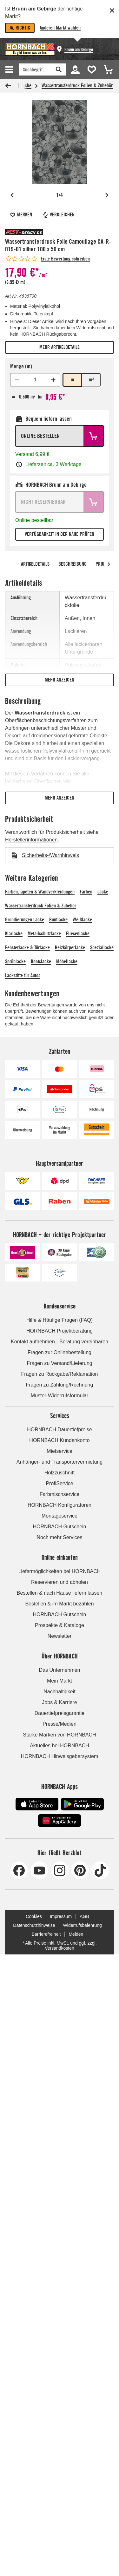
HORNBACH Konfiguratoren (59, 1505)
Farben (86, 892)
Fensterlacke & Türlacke (27, 948)
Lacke (102, 892)
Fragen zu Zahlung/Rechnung (59, 1384)
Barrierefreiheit (46, 1934)
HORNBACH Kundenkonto (59, 1440)
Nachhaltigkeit (59, 1691)
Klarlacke (14, 934)
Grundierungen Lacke (24, 920)
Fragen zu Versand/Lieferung (59, 1363)
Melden (76, 1934)
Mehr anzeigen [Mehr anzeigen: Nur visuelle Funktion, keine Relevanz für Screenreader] (59, 680)
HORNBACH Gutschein (59, 1526)
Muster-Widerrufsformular (59, 1395)
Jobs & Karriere (59, 1702)
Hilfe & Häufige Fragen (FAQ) (59, 1320)
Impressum (61, 1916)
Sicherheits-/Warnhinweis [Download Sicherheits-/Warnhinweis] (50, 855)
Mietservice (59, 1451)
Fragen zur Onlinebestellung (59, 1352)
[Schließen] (112, 10)
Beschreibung (72, 564)
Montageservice (59, 1516)
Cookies (34, 1916)
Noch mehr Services (59, 1537)
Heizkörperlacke (70, 948)
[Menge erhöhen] (53, 379)
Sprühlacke (15, 962)
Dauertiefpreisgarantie (59, 1713)
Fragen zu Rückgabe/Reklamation (59, 1374)
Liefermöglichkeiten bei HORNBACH (59, 1571)
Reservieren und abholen (59, 1582)
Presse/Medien (59, 1724)
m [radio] (72, 380)
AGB (84, 1916)
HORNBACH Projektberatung (59, 1331)
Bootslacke (41, 962)
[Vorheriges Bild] (12, 195)
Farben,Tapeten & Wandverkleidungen (40, 892)
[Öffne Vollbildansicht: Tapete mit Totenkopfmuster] (59, 142)
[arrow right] (109, 564)
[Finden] (35, 69)
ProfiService (59, 1483)
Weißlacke (82, 920)
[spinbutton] (35, 379)
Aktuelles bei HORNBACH (59, 1745)
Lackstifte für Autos (22, 975)
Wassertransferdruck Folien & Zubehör (77, 85)
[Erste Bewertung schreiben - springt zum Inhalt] (47, 258)
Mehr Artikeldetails (59, 347)
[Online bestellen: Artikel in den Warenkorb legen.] (59, 436)
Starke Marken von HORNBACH (59, 1734)
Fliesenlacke (77, 934)
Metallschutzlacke (44, 934)
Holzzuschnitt (59, 1472)
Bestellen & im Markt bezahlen (59, 1603)
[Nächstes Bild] (107, 195)
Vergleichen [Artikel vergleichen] (58, 215)
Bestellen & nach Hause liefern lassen (59, 1593)
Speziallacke (102, 948)
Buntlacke (58, 920)
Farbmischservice (59, 1494)
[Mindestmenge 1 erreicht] (17, 379)
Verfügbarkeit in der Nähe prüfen (59, 534)
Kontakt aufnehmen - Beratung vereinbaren (59, 1341)
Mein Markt (59, 1680)
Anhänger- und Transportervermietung (59, 1462)
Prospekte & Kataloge (59, 1625)
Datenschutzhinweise (34, 1925)
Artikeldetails (35, 564)
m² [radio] (91, 380)
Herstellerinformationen (31, 839)
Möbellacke (66, 962)
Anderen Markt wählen (60, 28)
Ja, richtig (20, 28)
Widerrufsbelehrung (82, 1925)
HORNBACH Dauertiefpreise (59, 1429)
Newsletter (60, 1636)
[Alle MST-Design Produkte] (24, 232)
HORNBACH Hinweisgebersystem (59, 1756)
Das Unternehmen (59, 1670)
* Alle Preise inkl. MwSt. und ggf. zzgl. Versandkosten (59, 1945)
